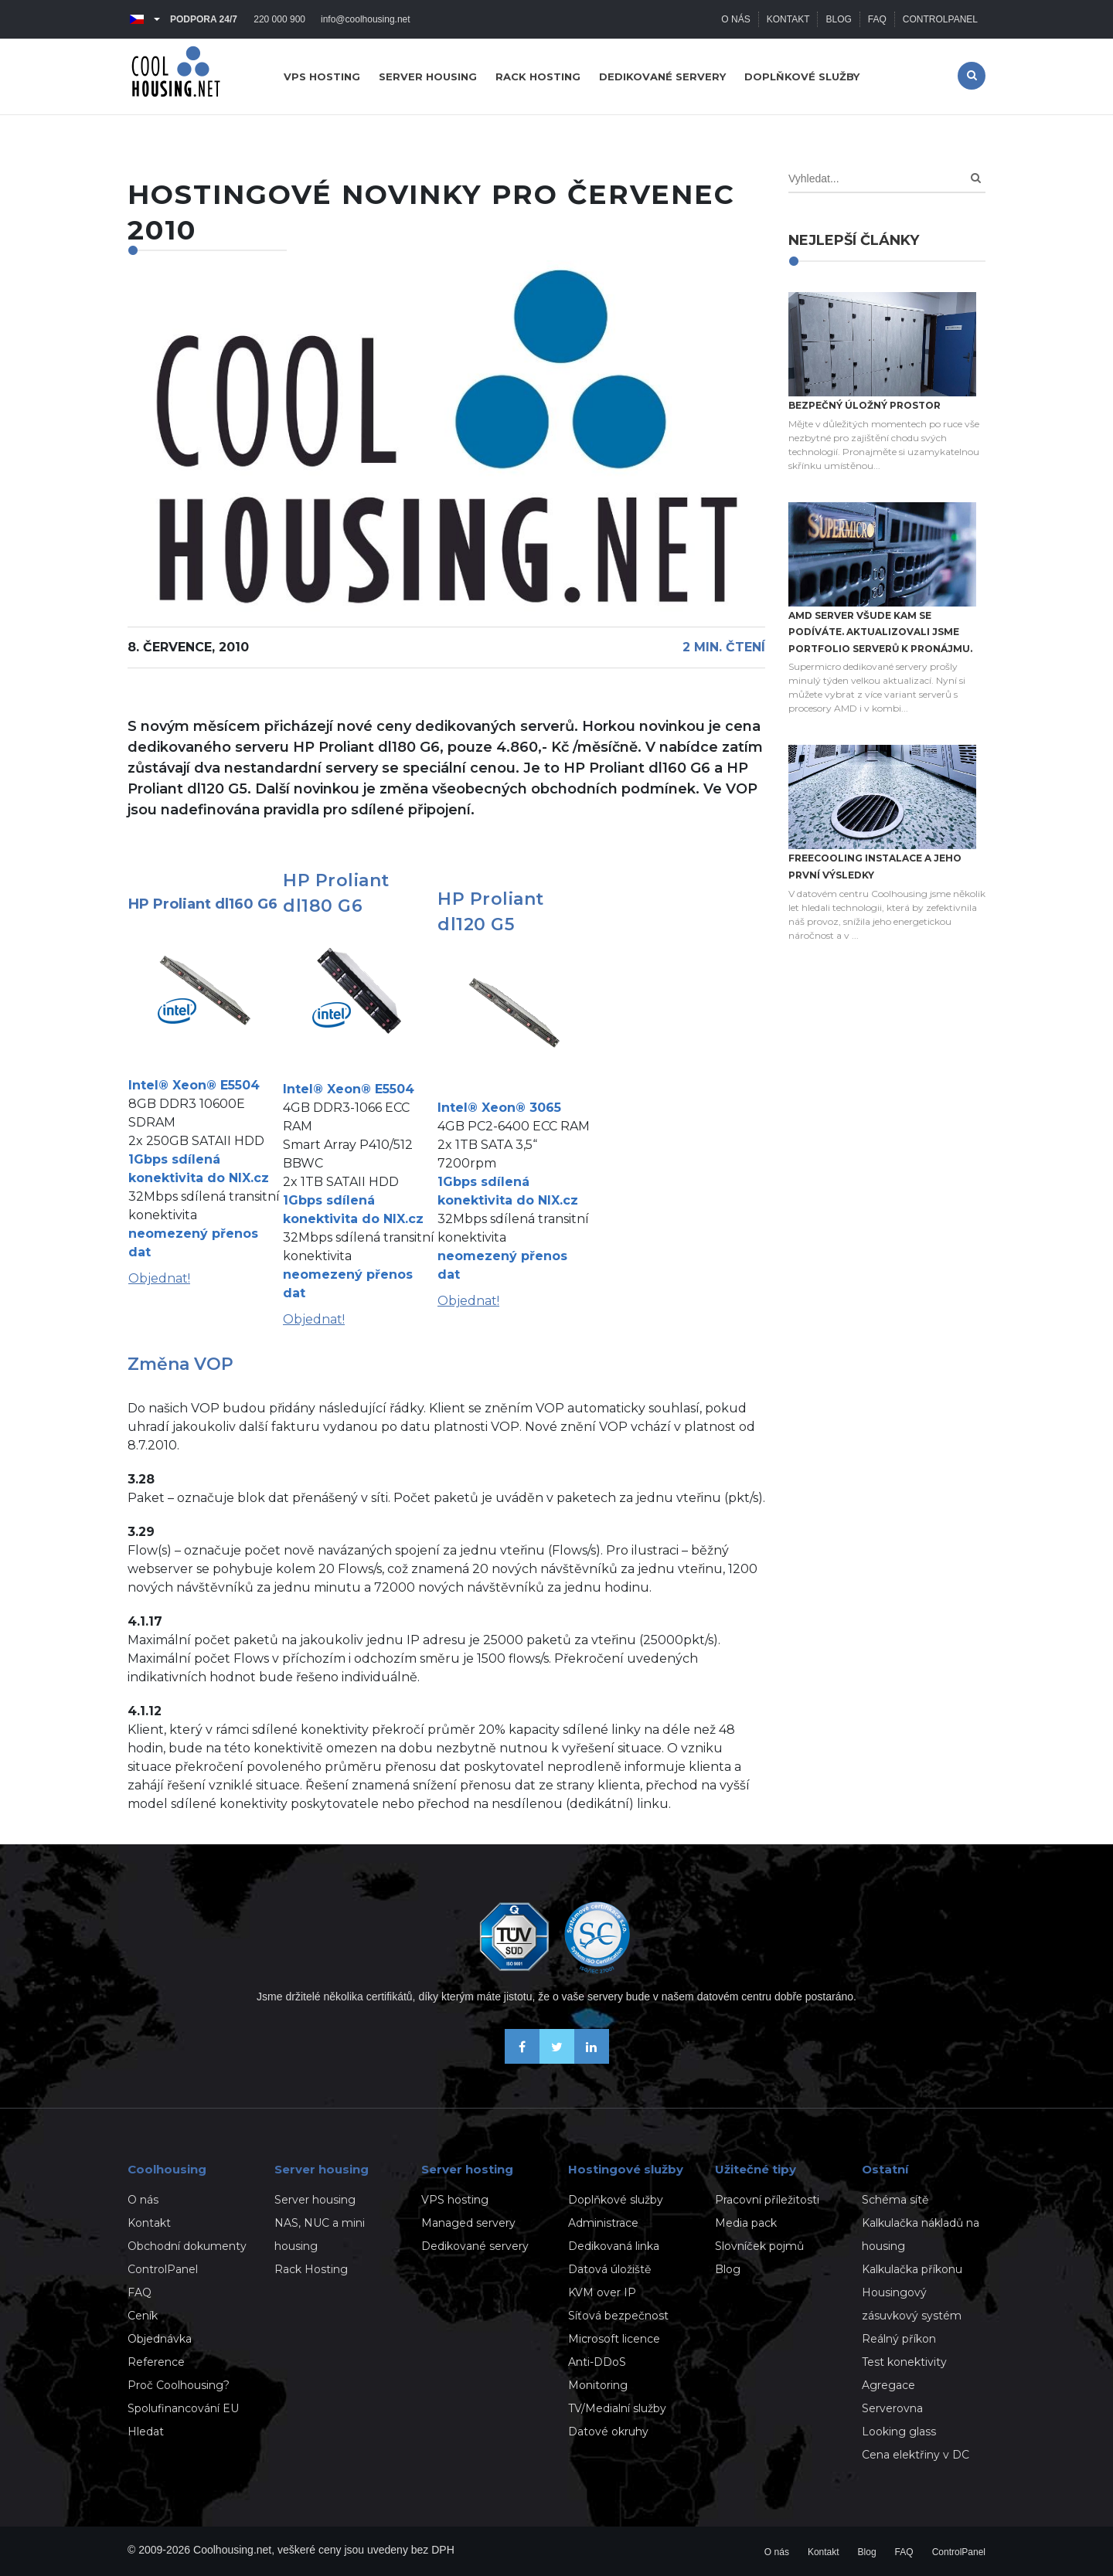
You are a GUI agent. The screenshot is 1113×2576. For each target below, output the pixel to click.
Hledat (146, 2431)
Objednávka (160, 2339)
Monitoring (598, 2385)
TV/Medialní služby (617, 2408)
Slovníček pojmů (759, 2246)
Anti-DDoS (597, 2362)
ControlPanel (940, 19)
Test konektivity (904, 2362)
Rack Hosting (311, 2269)
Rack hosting (537, 76)
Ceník (143, 2316)
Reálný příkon (899, 2339)
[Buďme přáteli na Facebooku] (522, 2059)
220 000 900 (279, 19)
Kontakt (788, 19)
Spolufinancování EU (183, 2408)
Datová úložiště (609, 2269)
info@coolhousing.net (365, 19)
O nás (735, 19)
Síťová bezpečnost (618, 2316)
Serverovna (892, 2408)
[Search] (975, 178)
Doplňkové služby (801, 76)
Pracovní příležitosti (767, 2200)
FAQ (877, 19)
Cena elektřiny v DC (915, 2455)
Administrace (603, 2223)
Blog (838, 19)
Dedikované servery (662, 76)
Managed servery (468, 2223)
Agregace (888, 2385)
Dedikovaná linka (613, 2246)
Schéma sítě (895, 2200)
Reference (156, 2362)
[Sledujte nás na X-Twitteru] (556, 2059)
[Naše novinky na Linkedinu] (591, 2059)
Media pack (746, 2223)
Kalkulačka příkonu (912, 2269)
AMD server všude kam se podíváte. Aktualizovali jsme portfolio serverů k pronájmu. (880, 632)
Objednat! (159, 1278)
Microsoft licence (614, 2339)
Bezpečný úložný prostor (864, 405)
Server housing (428, 76)
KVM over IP (602, 2292)
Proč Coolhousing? (179, 2385)
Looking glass (899, 2431)
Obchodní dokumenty (187, 2246)
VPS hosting (322, 76)
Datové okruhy (608, 2431)
